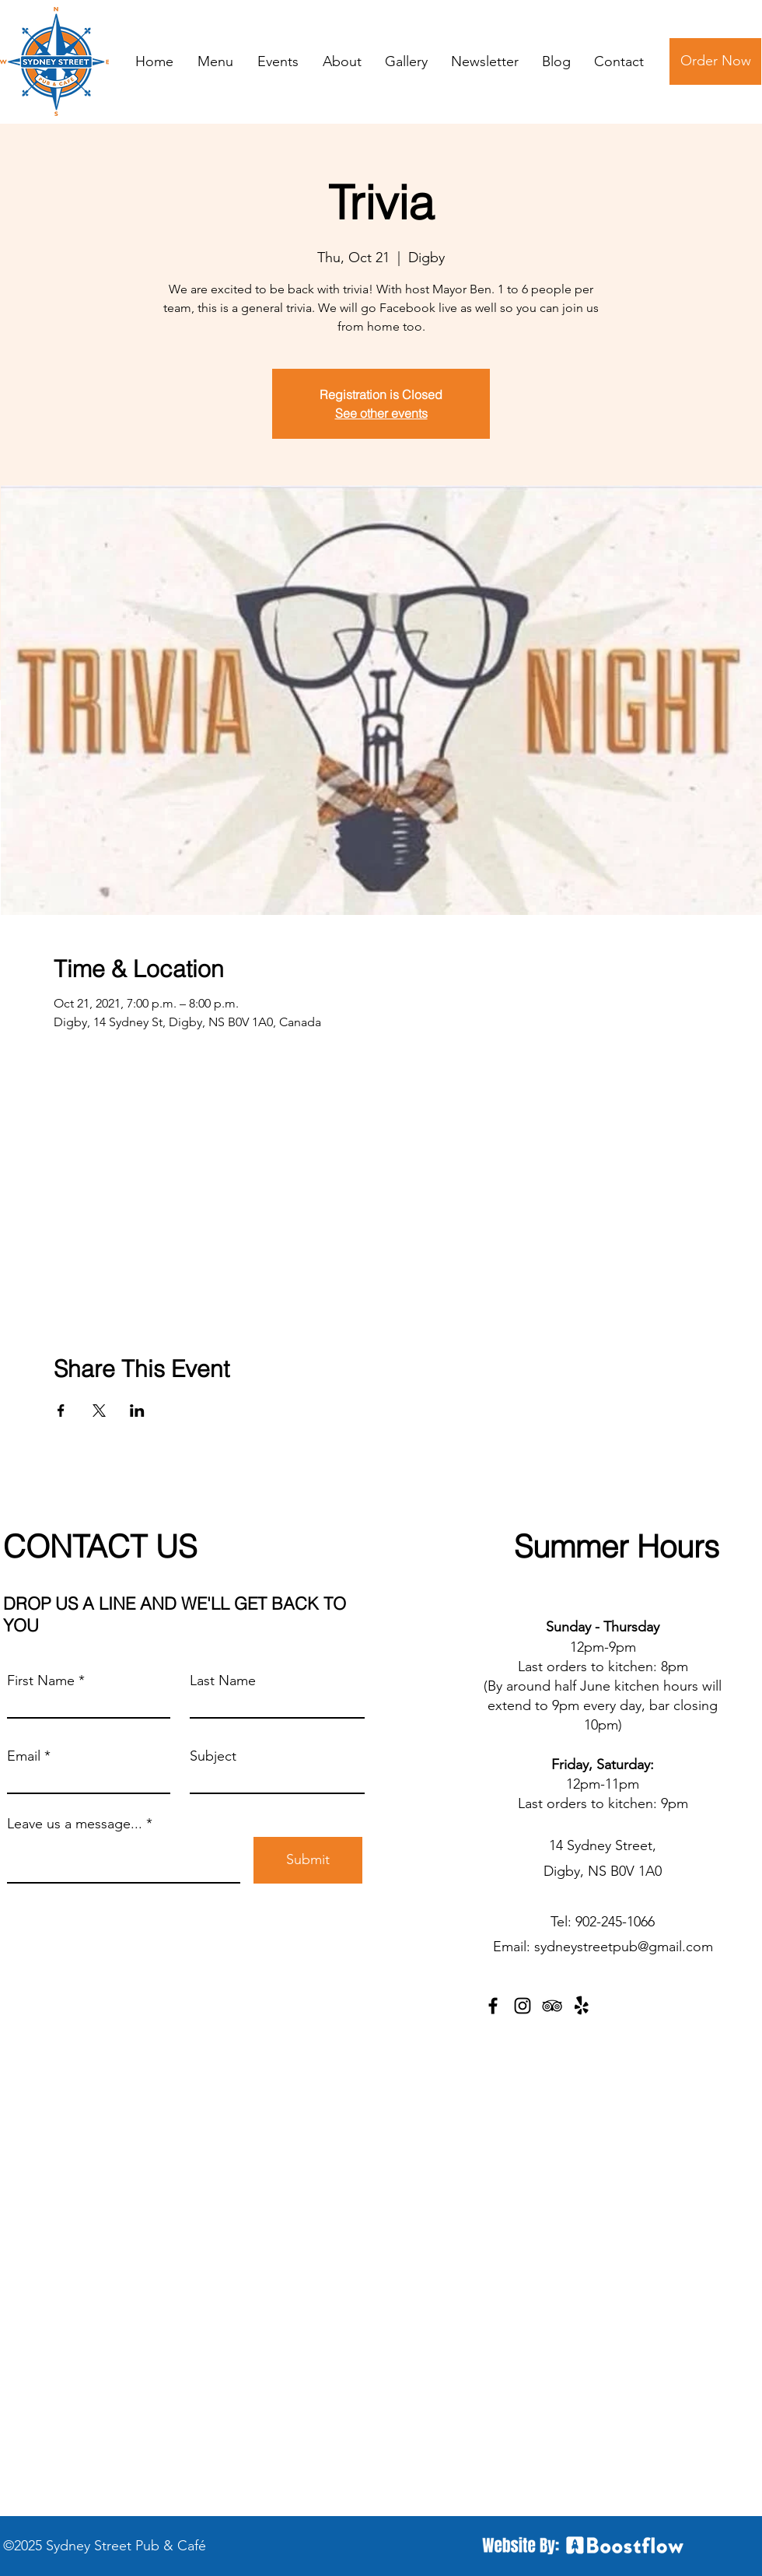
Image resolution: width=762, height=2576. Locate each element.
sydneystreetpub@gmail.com (623, 1946)
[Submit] (307, 1860)
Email (23, 1756)
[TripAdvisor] (552, 2006)
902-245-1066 (615, 1921)
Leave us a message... (74, 1824)
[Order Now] (715, 61)
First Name (41, 1681)
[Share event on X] (99, 1410)
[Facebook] (493, 2006)
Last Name (223, 1681)
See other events (381, 413)
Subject (213, 1756)
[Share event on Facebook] (61, 1410)
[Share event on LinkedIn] (137, 1410)
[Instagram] (522, 2006)
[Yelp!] (581, 2006)
